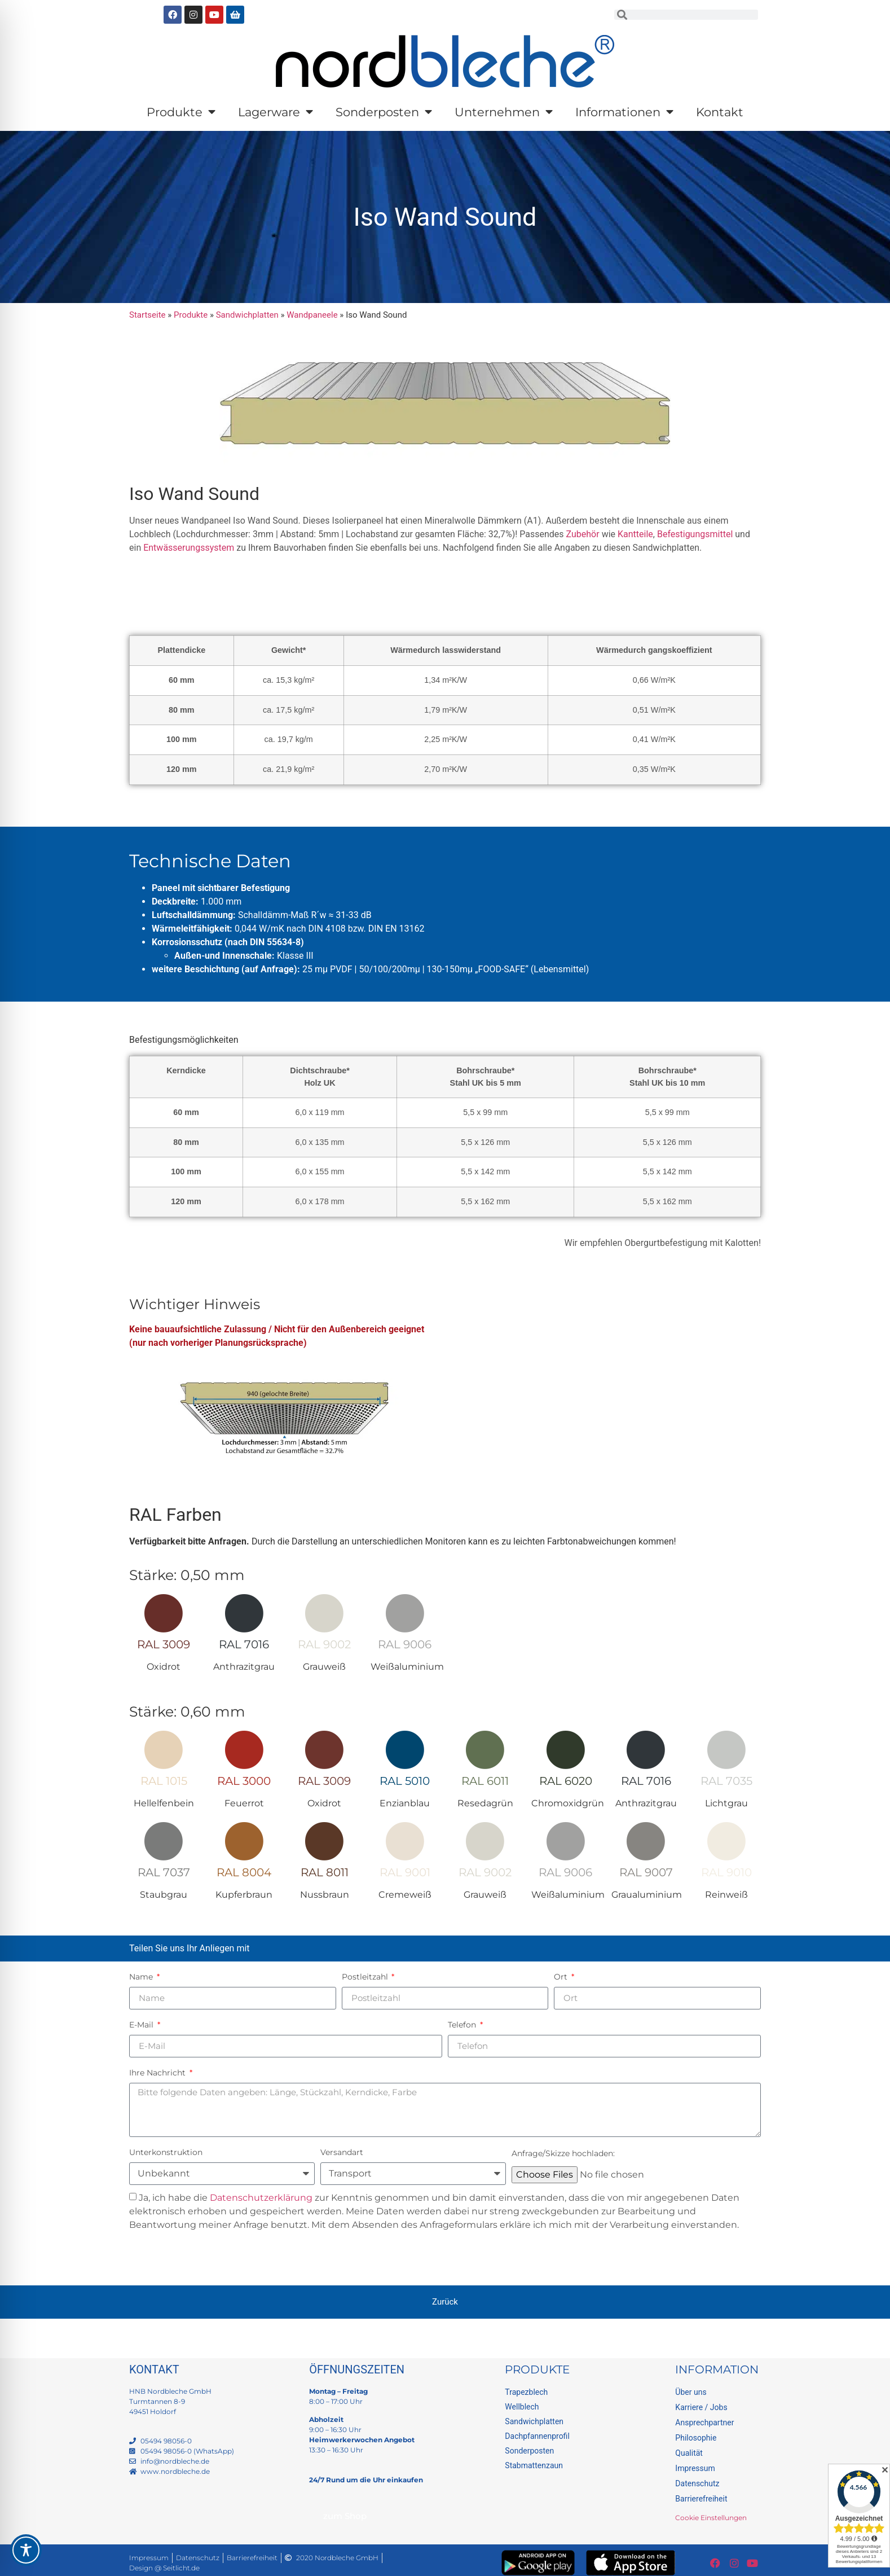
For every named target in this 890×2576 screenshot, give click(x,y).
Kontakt (719, 112)
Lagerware (275, 112)
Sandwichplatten (247, 315)
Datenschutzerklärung (261, 2197)
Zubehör (583, 534)
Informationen (624, 112)
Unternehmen (504, 112)
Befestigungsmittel (695, 534)
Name (142, 1977)
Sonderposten (384, 112)
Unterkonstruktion (165, 2152)
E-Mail (142, 2025)
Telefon (463, 2025)
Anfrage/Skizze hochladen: (563, 2153)
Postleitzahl (366, 1977)
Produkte (181, 112)
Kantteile (635, 534)
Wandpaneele (312, 315)
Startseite (147, 315)
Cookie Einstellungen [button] (711, 2517)
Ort (562, 1977)
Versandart (341, 2152)
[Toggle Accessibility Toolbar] (26, 2550)
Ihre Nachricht (158, 2073)
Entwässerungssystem (188, 547)
